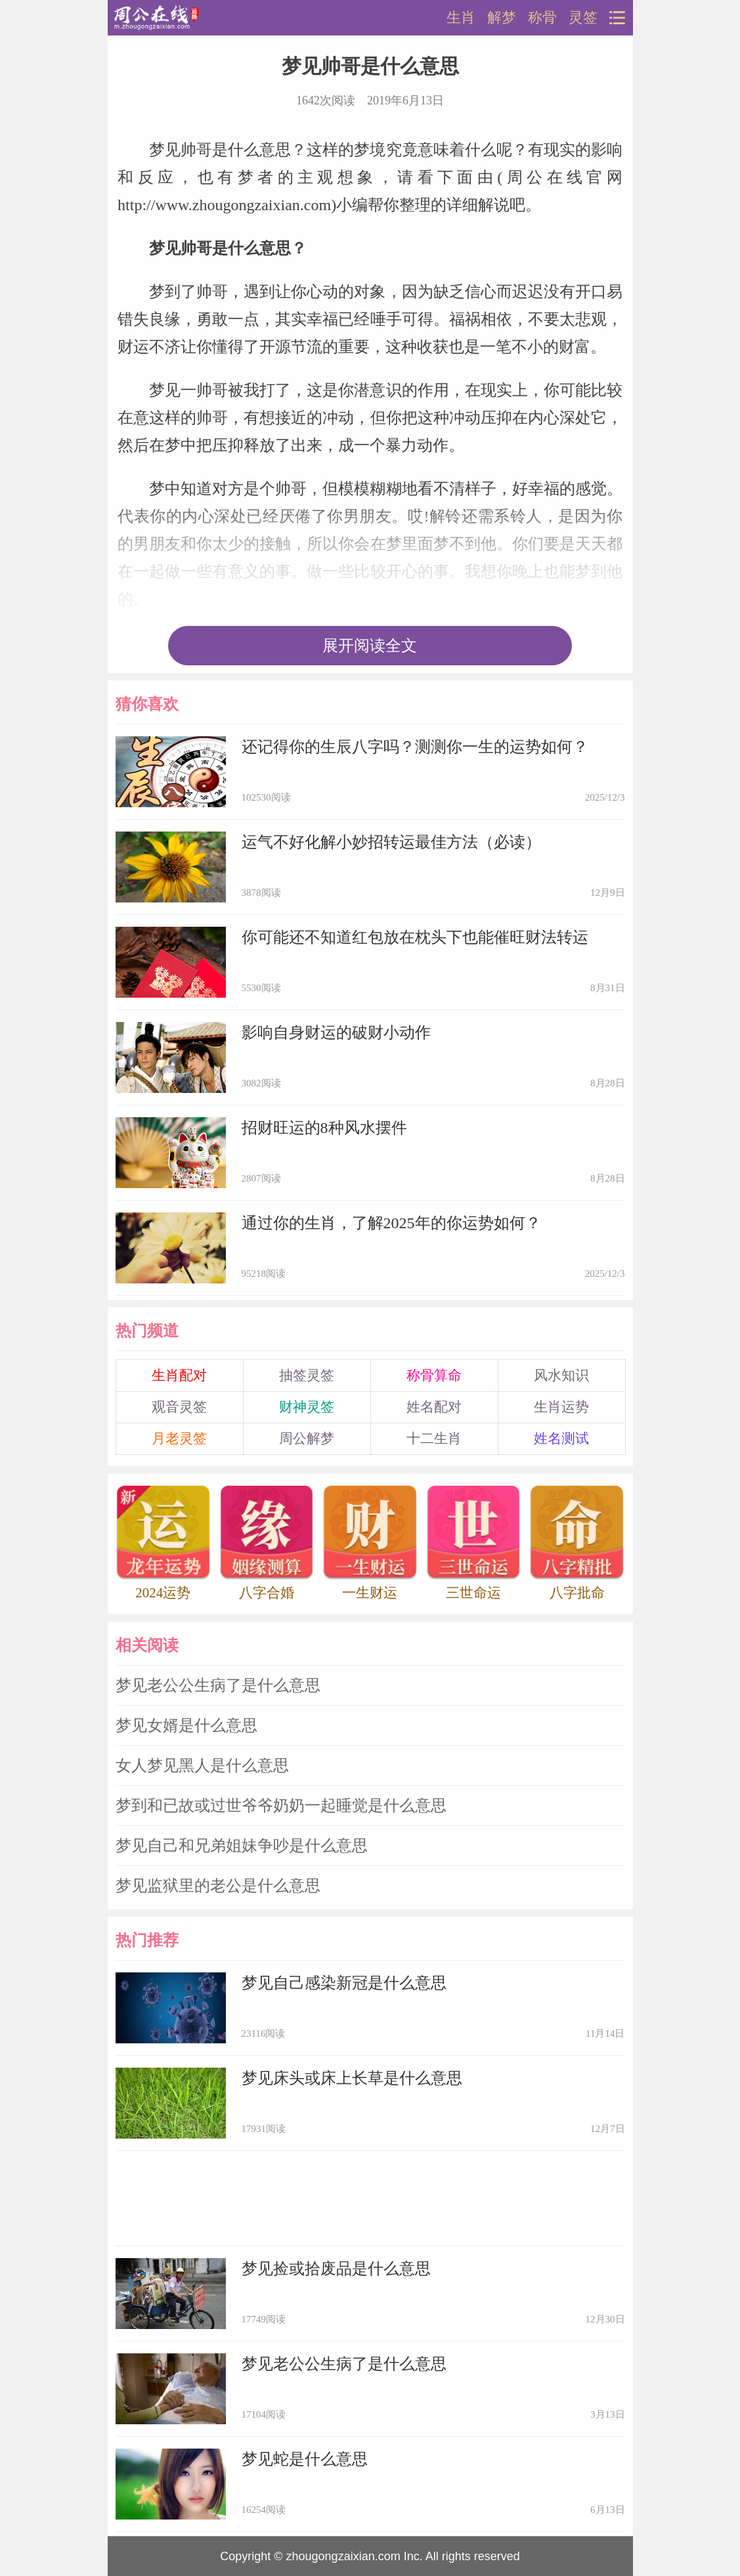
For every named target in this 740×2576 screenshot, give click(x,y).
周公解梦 (306, 1438)
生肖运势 (561, 1407)
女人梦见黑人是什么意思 (202, 1765)
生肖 (460, 18)
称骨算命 (434, 1375)
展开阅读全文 (369, 645)
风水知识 (561, 1375)
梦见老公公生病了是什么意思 (218, 1685)
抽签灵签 (306, 1375)
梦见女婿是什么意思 (186, 1725)
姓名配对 (434, 1407)
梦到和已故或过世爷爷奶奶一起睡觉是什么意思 (281, 1805)
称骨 (542, 18)
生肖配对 (179, 1375)
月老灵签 (179, 1438)
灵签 (583, 18)
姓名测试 (561, 1438)
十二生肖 (434, 1438)
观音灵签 (179, 1407)
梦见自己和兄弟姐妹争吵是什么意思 (242, 1845)
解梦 (501, 18)
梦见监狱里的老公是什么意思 (218, 1885)
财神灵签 (306, 1407)
